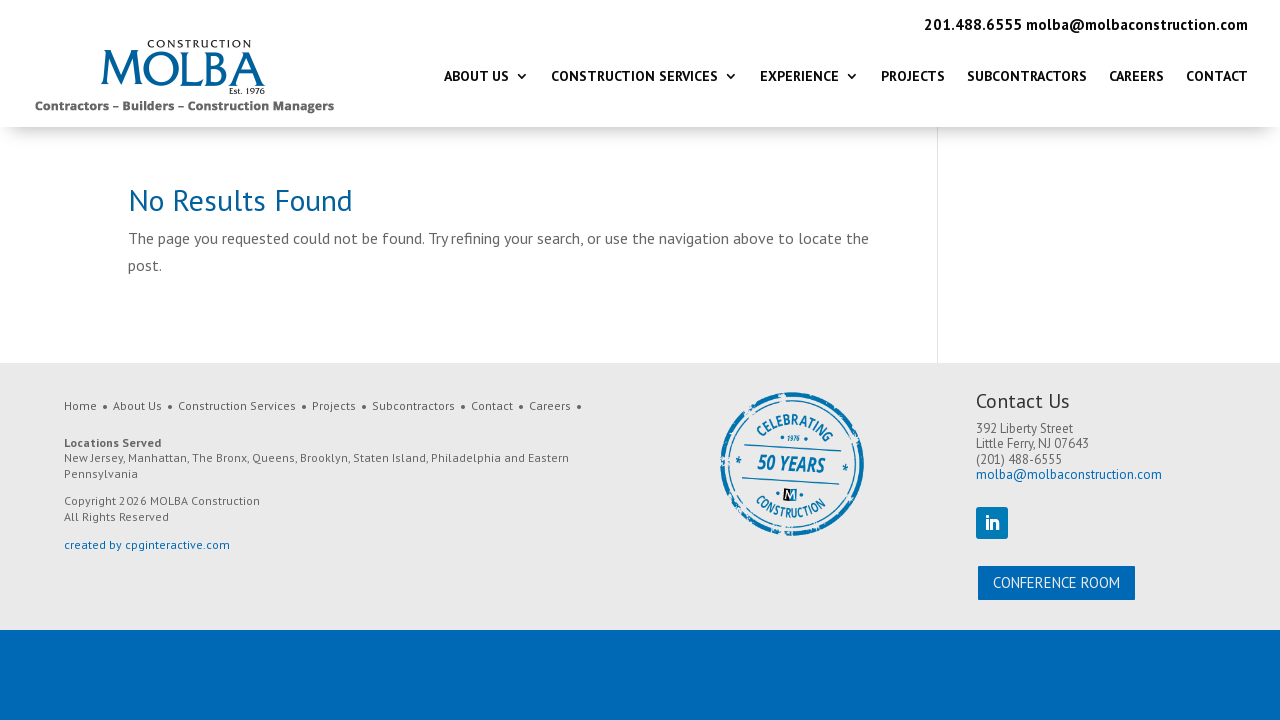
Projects (913, 76)
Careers (1136, 76)
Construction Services (634, 76)
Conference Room (1056, 582)
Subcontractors (1027, 76)
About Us (476, 76)
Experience (799, 76)
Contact (1217, 76)
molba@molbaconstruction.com (1137, 24)
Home (80, 406)
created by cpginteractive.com (147, 544)
